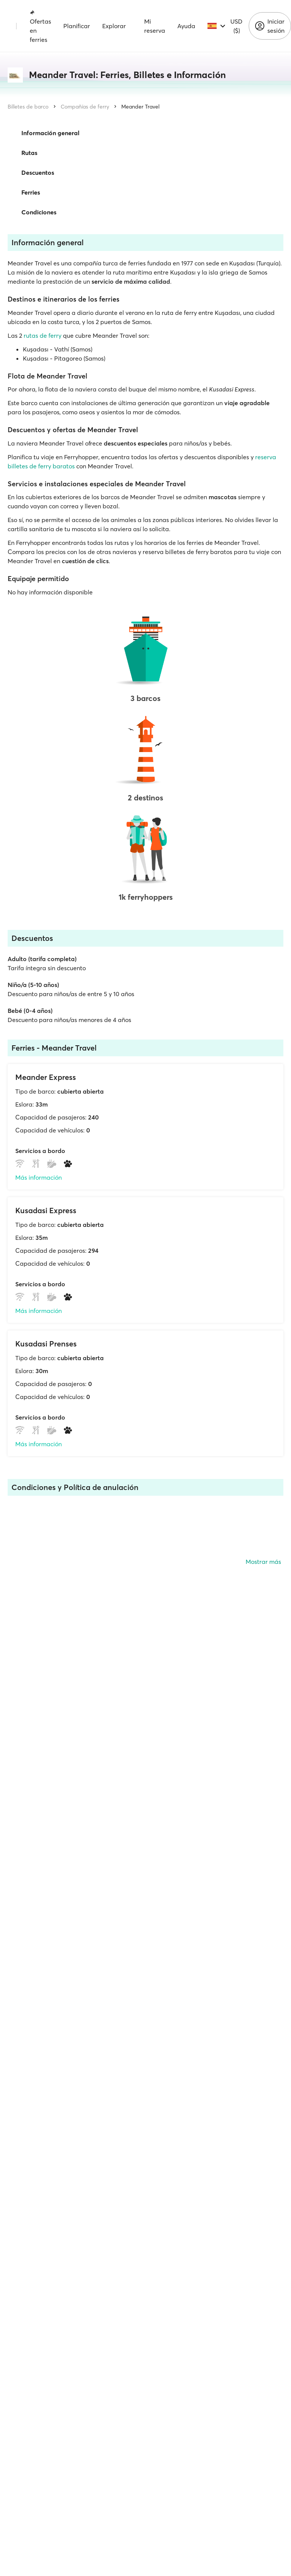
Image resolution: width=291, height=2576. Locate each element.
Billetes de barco (28, 106)
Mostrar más (263, 1561)
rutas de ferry (42, 335)
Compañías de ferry (85, 106)
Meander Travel (140, 106)
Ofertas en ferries (40, 26)
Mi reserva (154, 26)
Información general (50, 133)
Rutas (29, 153)
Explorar (114, 26)
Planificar (76, 26)
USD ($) (236, 26)
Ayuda (186, 26)
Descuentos (37, 172)
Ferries (30, 192)
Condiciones (38, 212)
